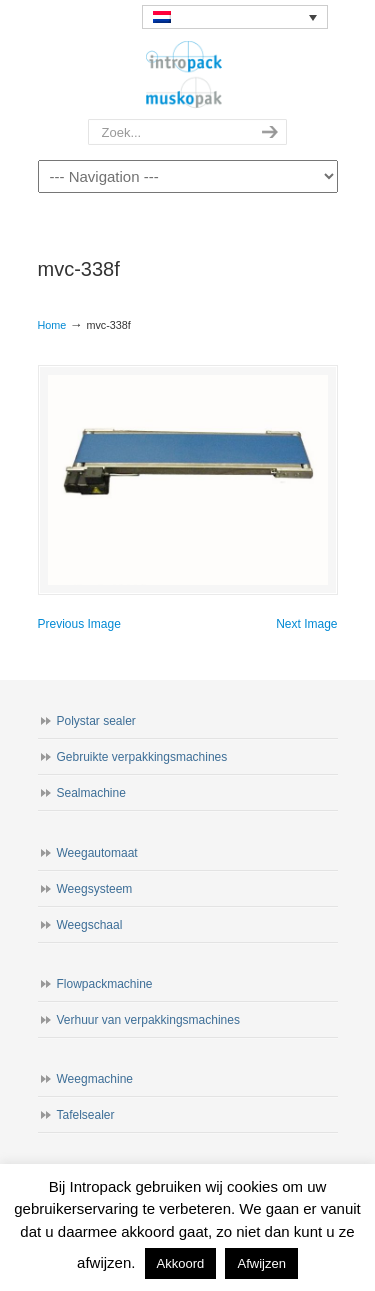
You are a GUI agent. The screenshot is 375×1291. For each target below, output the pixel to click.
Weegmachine (95, 1079)
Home (52, 325)
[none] (235, 17)
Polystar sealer (96, 721)
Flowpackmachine (105, 984)
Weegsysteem (95, 889)
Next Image (306, 624)
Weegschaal (90, 925)
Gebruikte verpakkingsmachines (142, 757)
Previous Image (79, 624)
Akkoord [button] (181, 1263)
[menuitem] (235, 17)
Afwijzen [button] (261, 1263)
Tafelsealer (86, 1115)
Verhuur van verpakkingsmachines (148, 1020)
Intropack (188, 75)
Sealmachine (91, 793)
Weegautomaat (97, 853)
